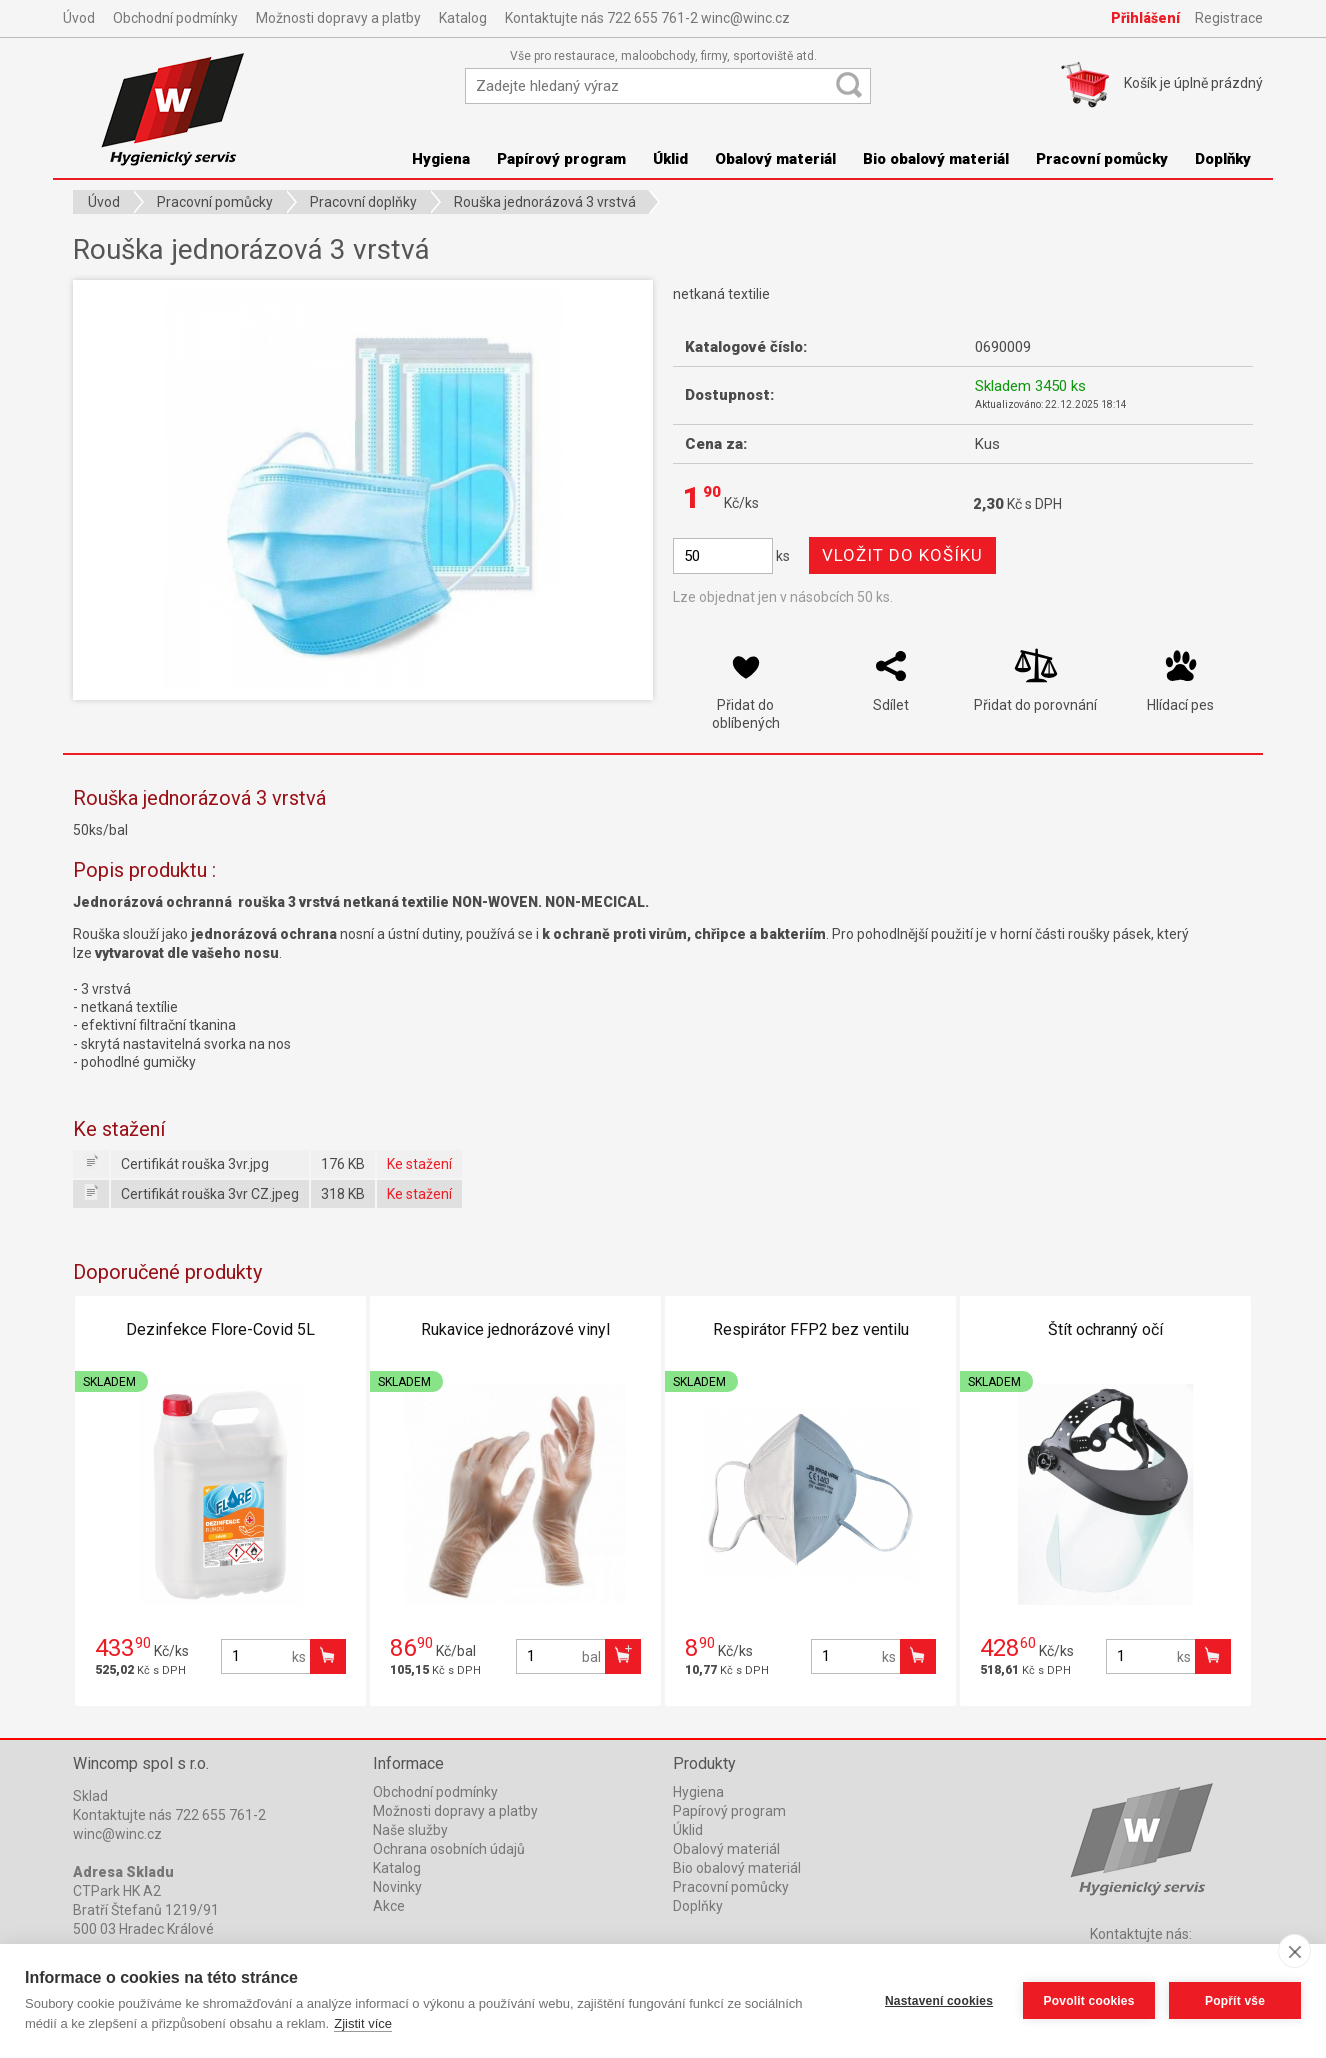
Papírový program (561, 159)
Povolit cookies (1088, 2001)
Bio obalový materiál (936, 159)
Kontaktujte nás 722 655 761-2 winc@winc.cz (647, 18)
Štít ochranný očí (1105, 1329)
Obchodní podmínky (175, 18)
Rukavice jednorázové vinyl (515, 1329)
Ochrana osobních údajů (449, 1849)
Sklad (90, 1796)
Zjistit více (363, 2023)
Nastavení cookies (939, 2001)
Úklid (670, 159)
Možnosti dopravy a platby (338, 18)
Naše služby (410, 1830)
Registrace (1229, 18)
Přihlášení (1145, 18)
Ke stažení (419, 1164)
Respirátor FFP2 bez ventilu (811, 1329)
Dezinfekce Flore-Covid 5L (220, 1329)
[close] (1294, 1951)
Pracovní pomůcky (1102, 159)
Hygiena (441, 159)
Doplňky (1223, 159)
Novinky (397, 1887)
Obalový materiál (775, 159)
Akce (389, 1906)
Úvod (79, 18)
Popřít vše (1235, 2001)
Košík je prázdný (1193, 83)
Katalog (463, 18)
